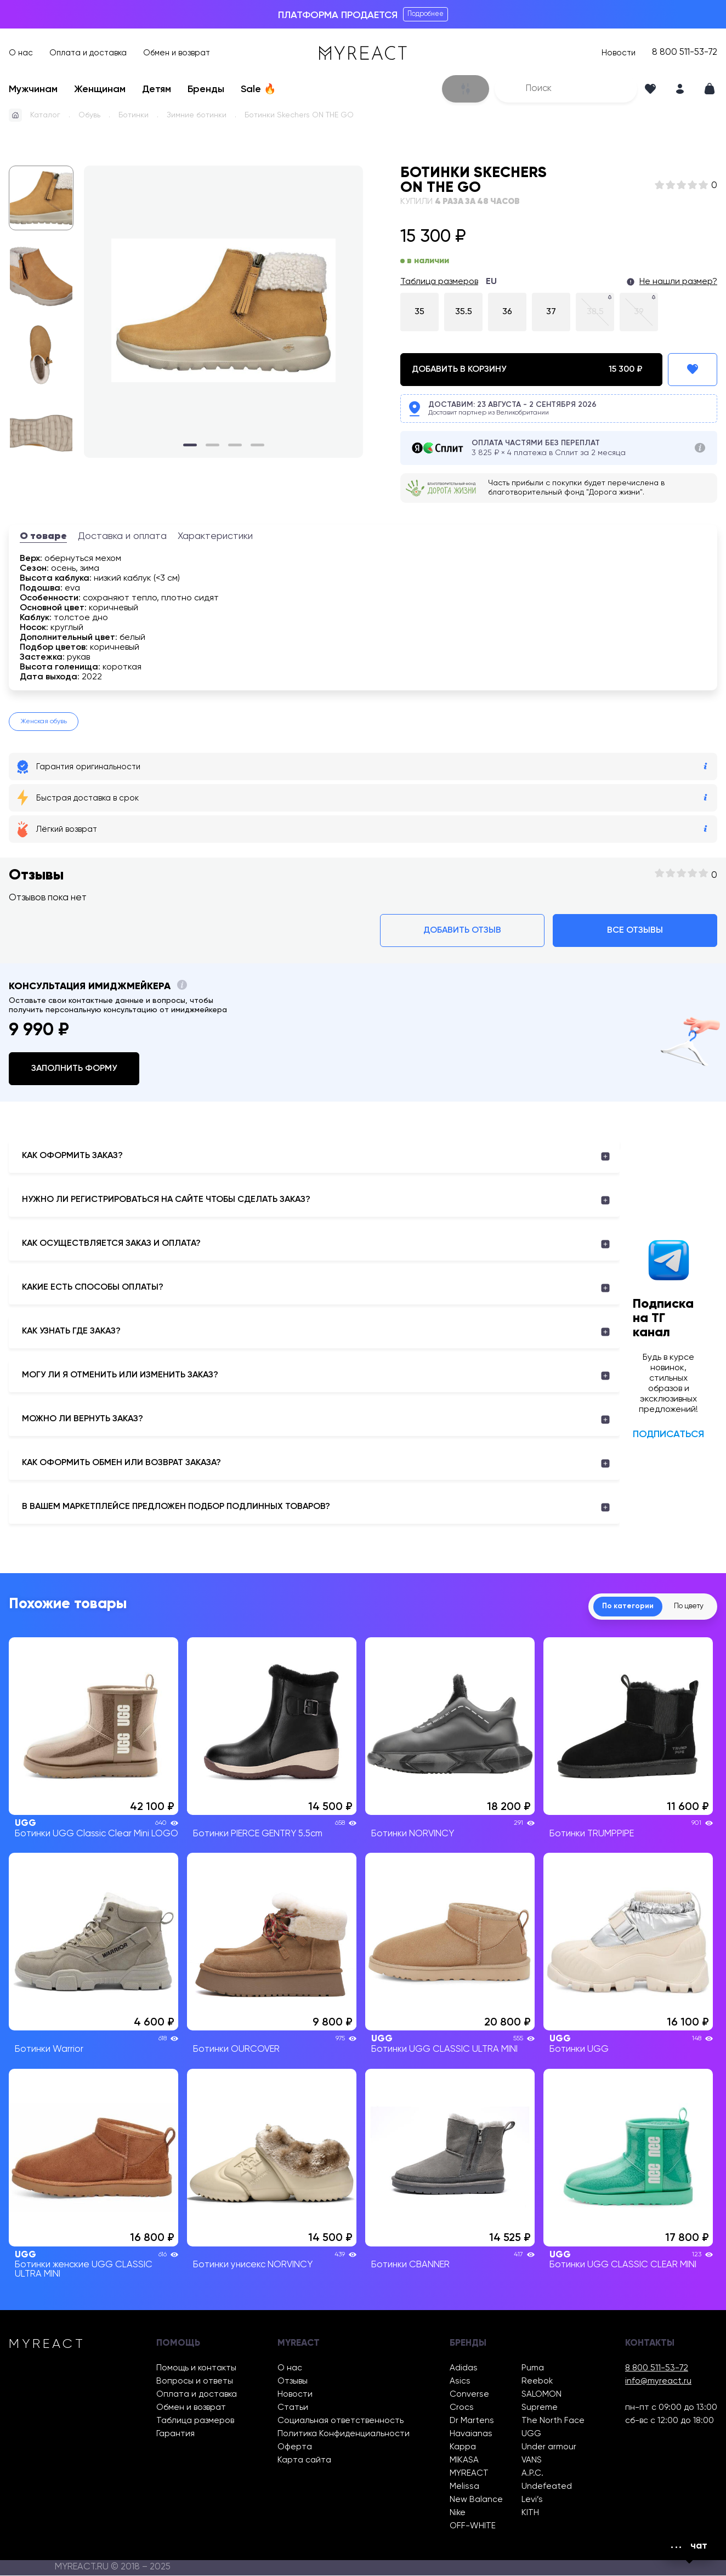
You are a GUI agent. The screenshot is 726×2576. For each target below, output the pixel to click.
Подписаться (668, 1434)
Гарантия (175, 2434)
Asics (460, 2382)
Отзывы (292, 2382)
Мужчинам (33, 89)
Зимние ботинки (196, 115)
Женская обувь (43, 721)
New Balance (476, 2500)
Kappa (463, 2447)
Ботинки (133, 115)
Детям (156, 89)
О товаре (43, 536)
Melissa (464, 2487)
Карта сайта (304, 2460)
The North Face (553, 2421)
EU (491, 281)
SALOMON (541, 2395)
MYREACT (469, 2474)
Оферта (294, 2447)
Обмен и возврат (176, 53)
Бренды (206, 89)
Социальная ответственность (340, 2421)
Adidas (464, 2368)
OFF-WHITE (473, 2526)
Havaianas (471, 2434)
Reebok (537, 2382)
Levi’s (532, 2500)
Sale (258, 89)
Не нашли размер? (678, 281)
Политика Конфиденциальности (343, 2434)
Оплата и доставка (88, 53)
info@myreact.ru (658, 2382)
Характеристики (215, 536)
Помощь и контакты (196, 2368)
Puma (532, 2368)
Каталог (45, 115)
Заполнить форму (74, 1068)
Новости (619, 53)
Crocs (462, 2408)
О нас (21, 53)
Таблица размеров (439, 281)
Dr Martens (472, 2421)
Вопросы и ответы (194, 2382)
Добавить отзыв (462, 930)
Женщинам (100, 89)
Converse (469, 2395)
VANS (531, 2460)
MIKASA (464, 2460)
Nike (458, 2513)
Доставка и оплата (122, 536)
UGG (531, 2434)
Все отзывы (635, 930)
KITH (530, 2513)
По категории (617, 1606)
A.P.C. (532, 2474)
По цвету (684, 1606)
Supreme (539, 2408)
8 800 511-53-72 (684, 52)
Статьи (292, 2408)
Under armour (548, 2447)
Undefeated (546, 2487)
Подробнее (425, 14)
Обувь (89, 115)
